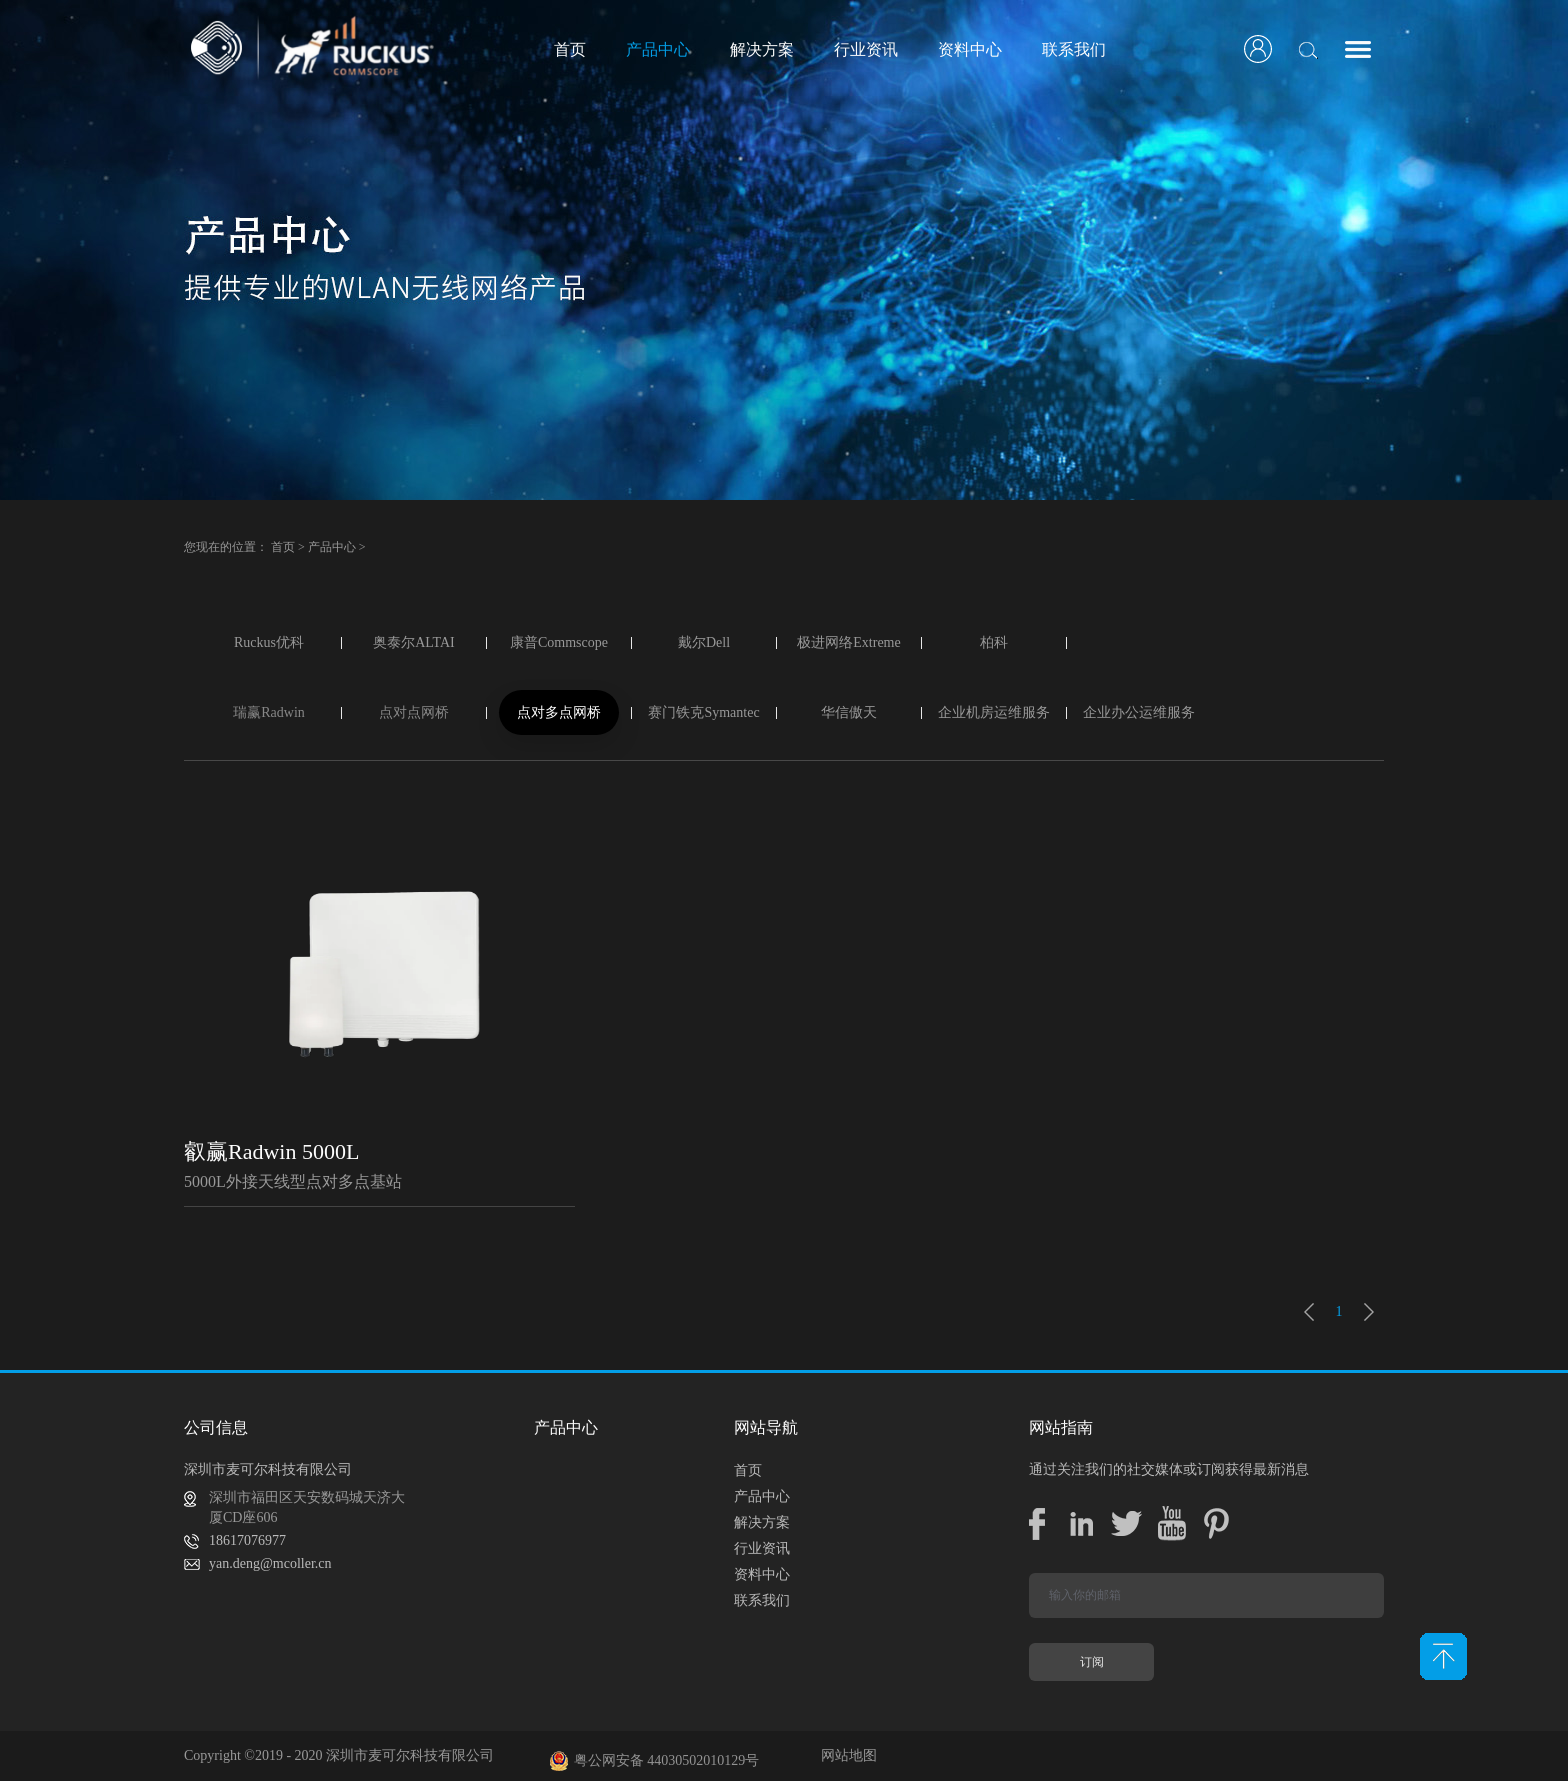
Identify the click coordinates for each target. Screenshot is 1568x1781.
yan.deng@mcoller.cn (270, 1563)
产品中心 (332, 547)
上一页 (1309, 1312)
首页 (570, 49)
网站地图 (845, 1755)
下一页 (1369, 1312)
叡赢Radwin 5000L (271, 1151)
